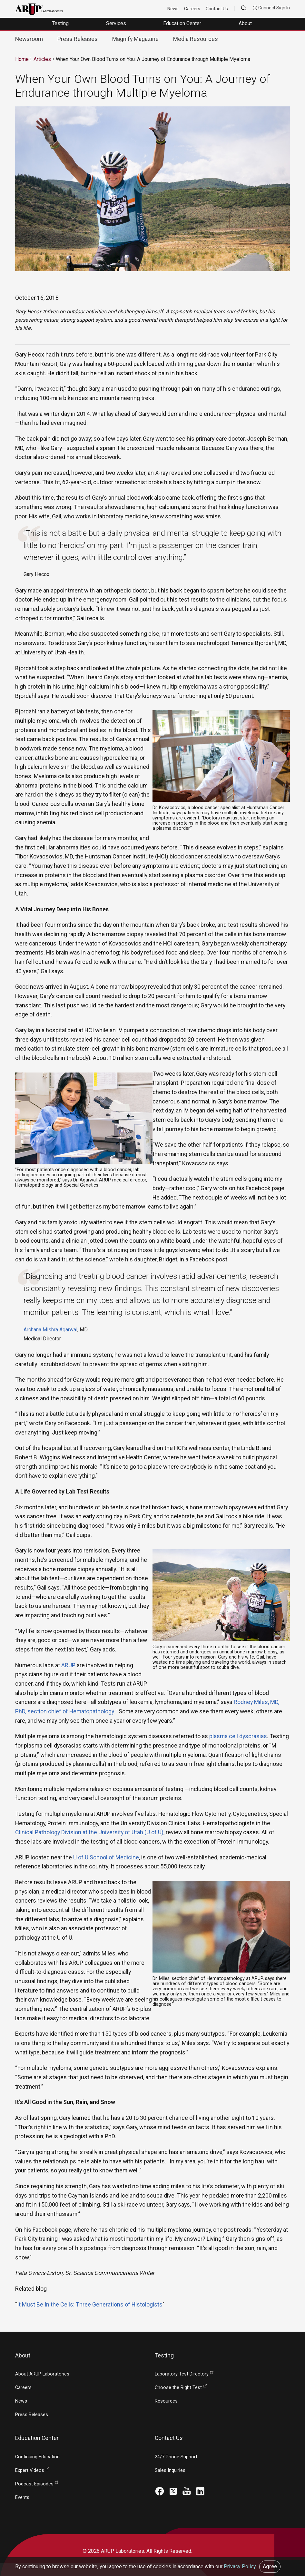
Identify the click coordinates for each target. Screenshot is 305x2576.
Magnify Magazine (135, 38)
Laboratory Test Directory (182, 2374)
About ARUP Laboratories (42, 2374)
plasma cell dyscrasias (238, 1736)
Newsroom (29, 38)
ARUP (68, 1665)
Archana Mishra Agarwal (50, 1330)
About (246, 23)
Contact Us (217, 8)
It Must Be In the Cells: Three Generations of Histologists (89, 2304)
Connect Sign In (271, 7)
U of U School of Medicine (106, 1857)
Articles (42, 59)
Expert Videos (29, 2470)
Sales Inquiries (170, 2470)
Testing (61, 23)
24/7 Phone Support (176, 2457)
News (173, 8)
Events (22, 2497)
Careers (192, 8)
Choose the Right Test (178, 2387)
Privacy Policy (240, 2566)
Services (116, 23)
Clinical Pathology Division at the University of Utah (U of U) (89, 1832)
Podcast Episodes (34, 2484)
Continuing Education (37, 2457)
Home (22, 59)
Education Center (182, 23)
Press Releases (77, 38)
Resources (166, 2401)
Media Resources (195, 38)
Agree (270, 2566)
